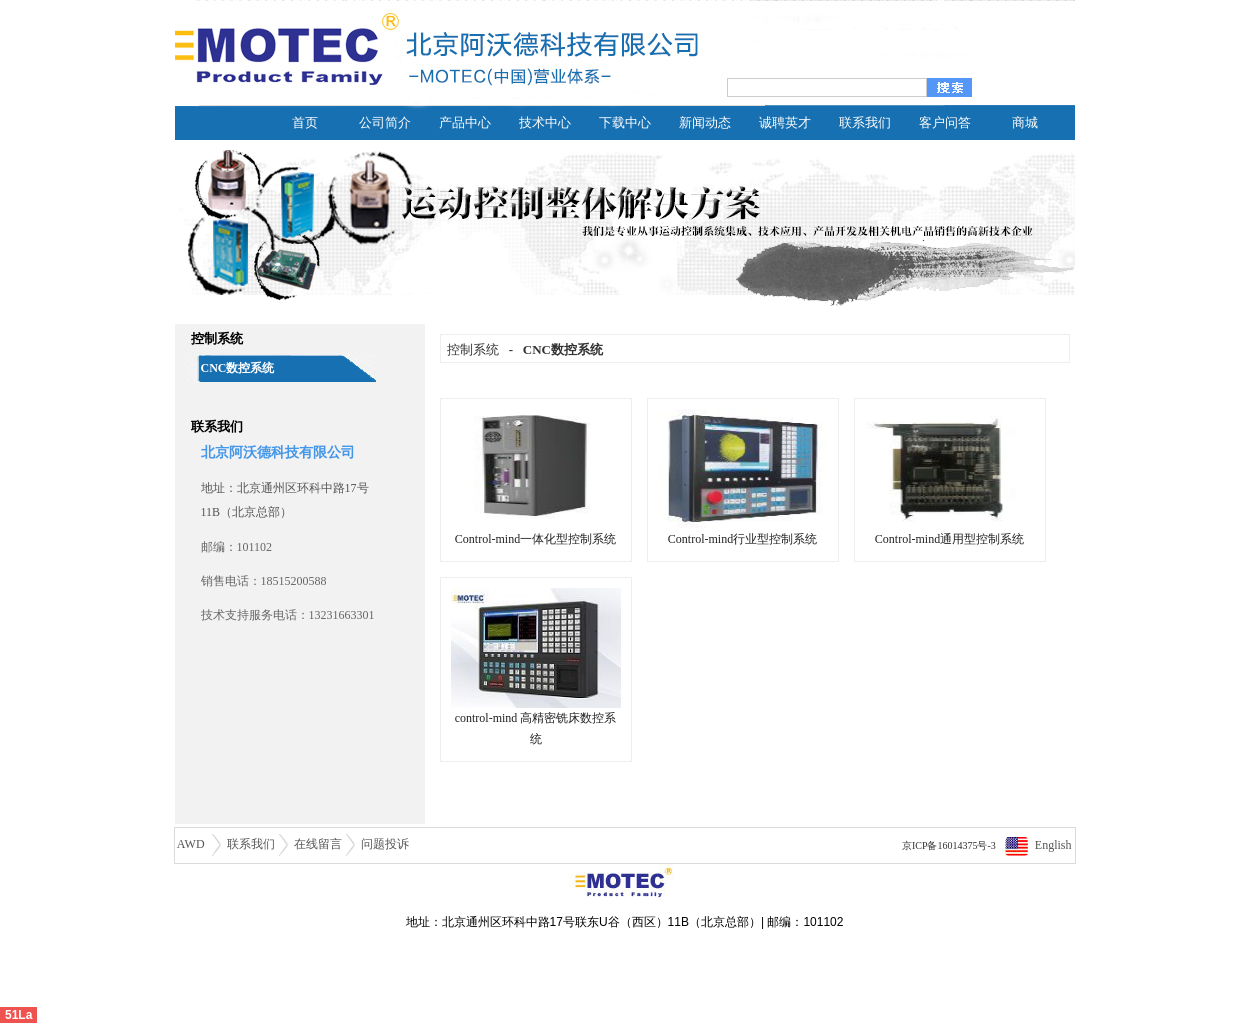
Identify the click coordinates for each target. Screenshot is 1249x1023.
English (1053, 845)
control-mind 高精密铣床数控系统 (536, 722)
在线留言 (318, 844)
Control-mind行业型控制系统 (743, 532)
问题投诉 (385, 844)
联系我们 (251, 844)
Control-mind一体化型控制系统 (536, 532)
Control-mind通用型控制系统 (950, 532)
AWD (192, 844)
